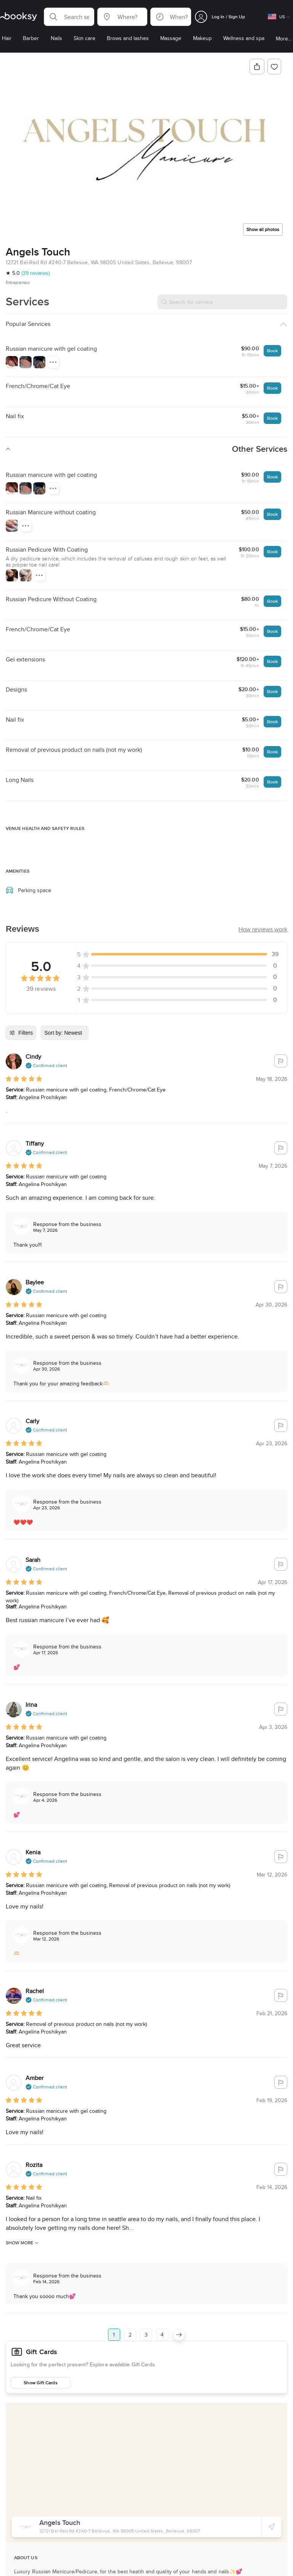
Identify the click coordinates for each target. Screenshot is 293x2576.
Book (272, 350)
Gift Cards (41, 2351)
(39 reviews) (35, 273)
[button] (69, 17)
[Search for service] (222, 302)
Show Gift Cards (40, 2382)
